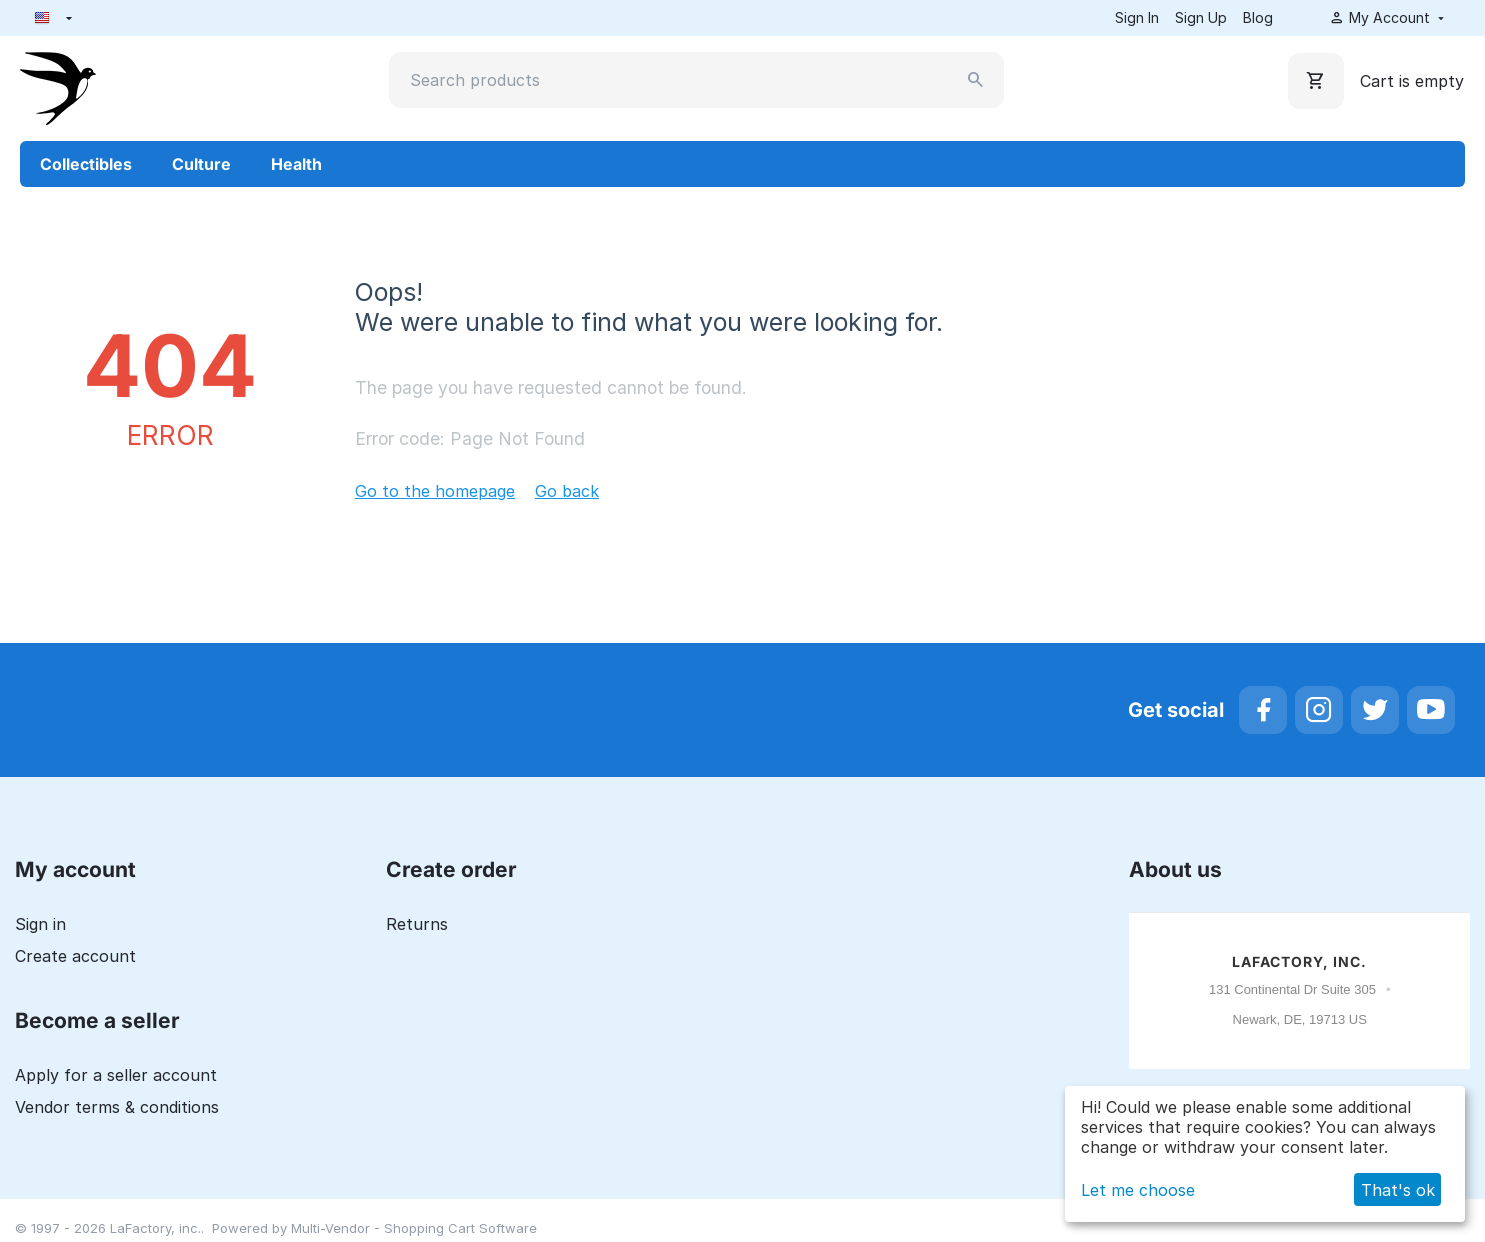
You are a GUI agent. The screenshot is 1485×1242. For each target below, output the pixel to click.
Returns (417, 924)
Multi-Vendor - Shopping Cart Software (414, 1228)
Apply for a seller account (116, 1075)
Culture (201, 164)
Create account (75, 956)
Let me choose (1138, 1190)
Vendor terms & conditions (117, 1107)
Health (296, 164)
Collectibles (86, 164)
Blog (1258, 17)
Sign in (40, 924)
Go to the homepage (435, 491)
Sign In (1137, 17)
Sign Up (1201, 17)
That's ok (1398, 1190)
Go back (567, 491)
